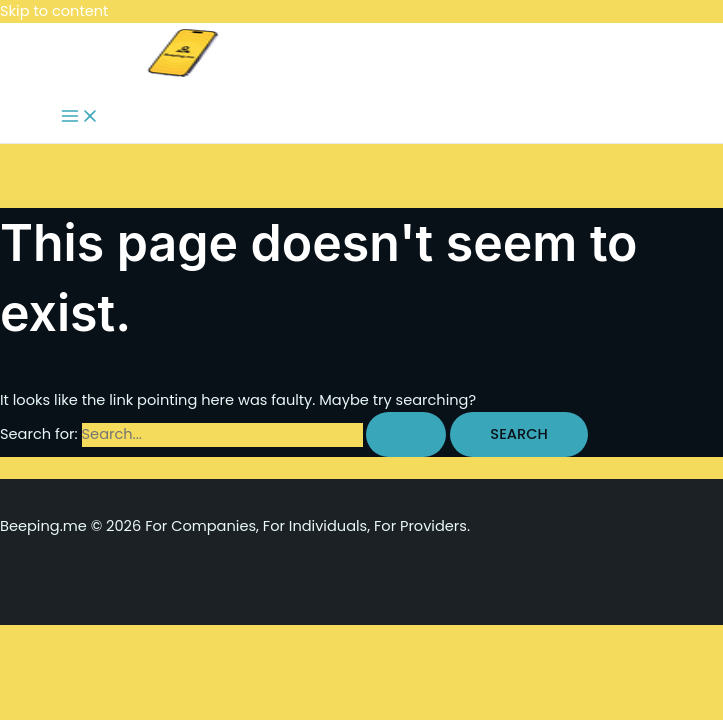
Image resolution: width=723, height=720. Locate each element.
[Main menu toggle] (80, 117)
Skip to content (54, 11)
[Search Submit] (406, 434)
